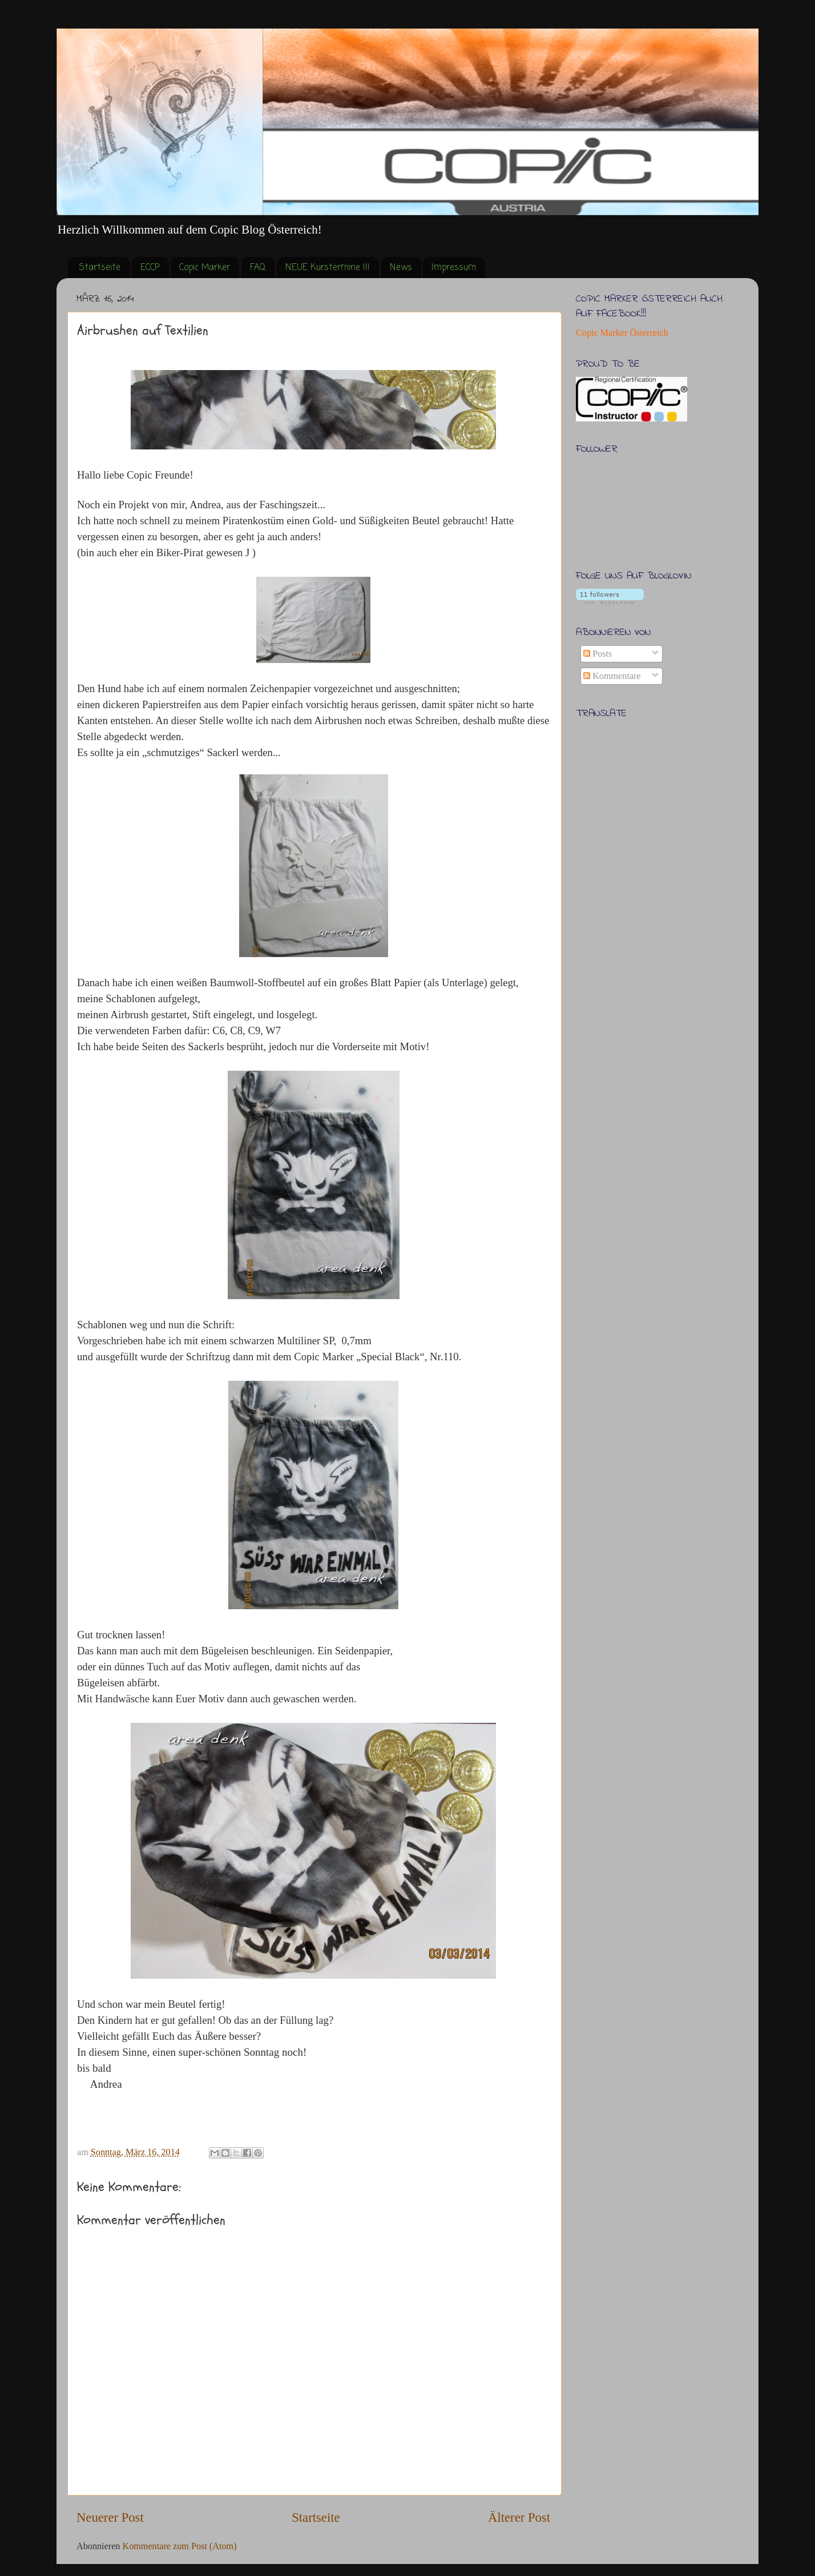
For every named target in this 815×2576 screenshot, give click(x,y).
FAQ (257, 268)
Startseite (99, 268)
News (401, 268)
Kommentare (612, 676)
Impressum (453, 268)
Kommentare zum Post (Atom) (179, 2546)
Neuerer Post (110, 2517)
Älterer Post (519, 2517)
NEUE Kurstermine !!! (327, 268)
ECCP (150, 268)
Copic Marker (204, 268)
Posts (597, 654)
